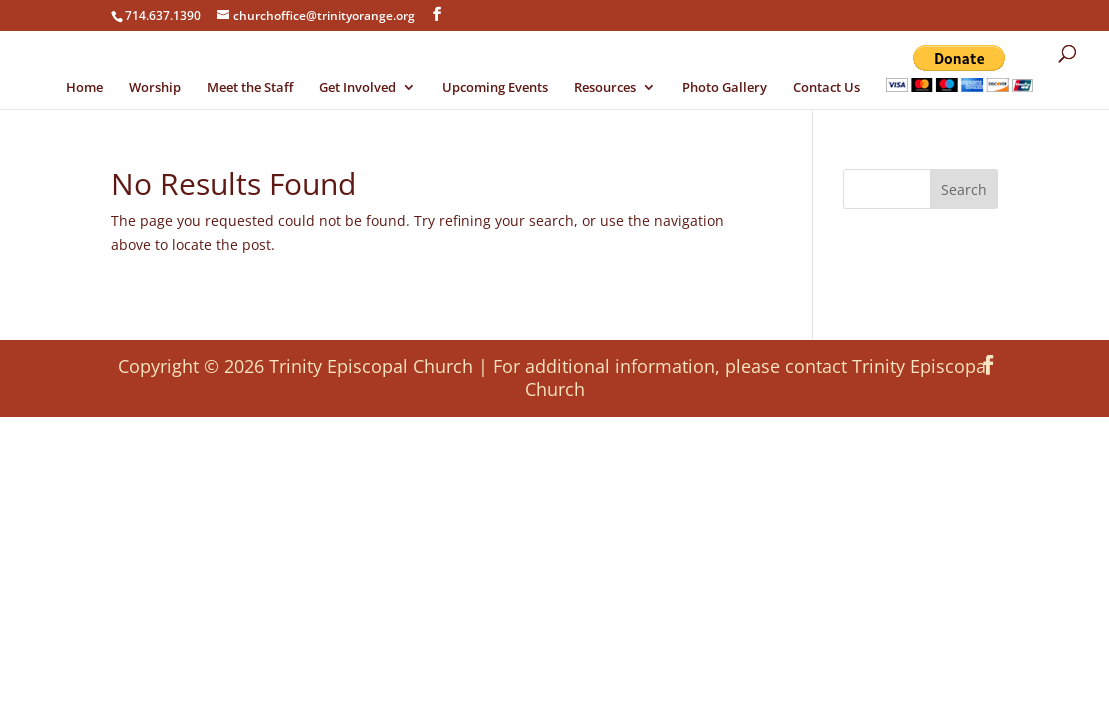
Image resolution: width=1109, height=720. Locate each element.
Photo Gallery (724, 88)
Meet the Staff (250, 88)
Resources (605, 88)
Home (84, 88)
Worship (155, 88)
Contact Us (826, 88)
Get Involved (357, 88)
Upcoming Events (495, 88)
